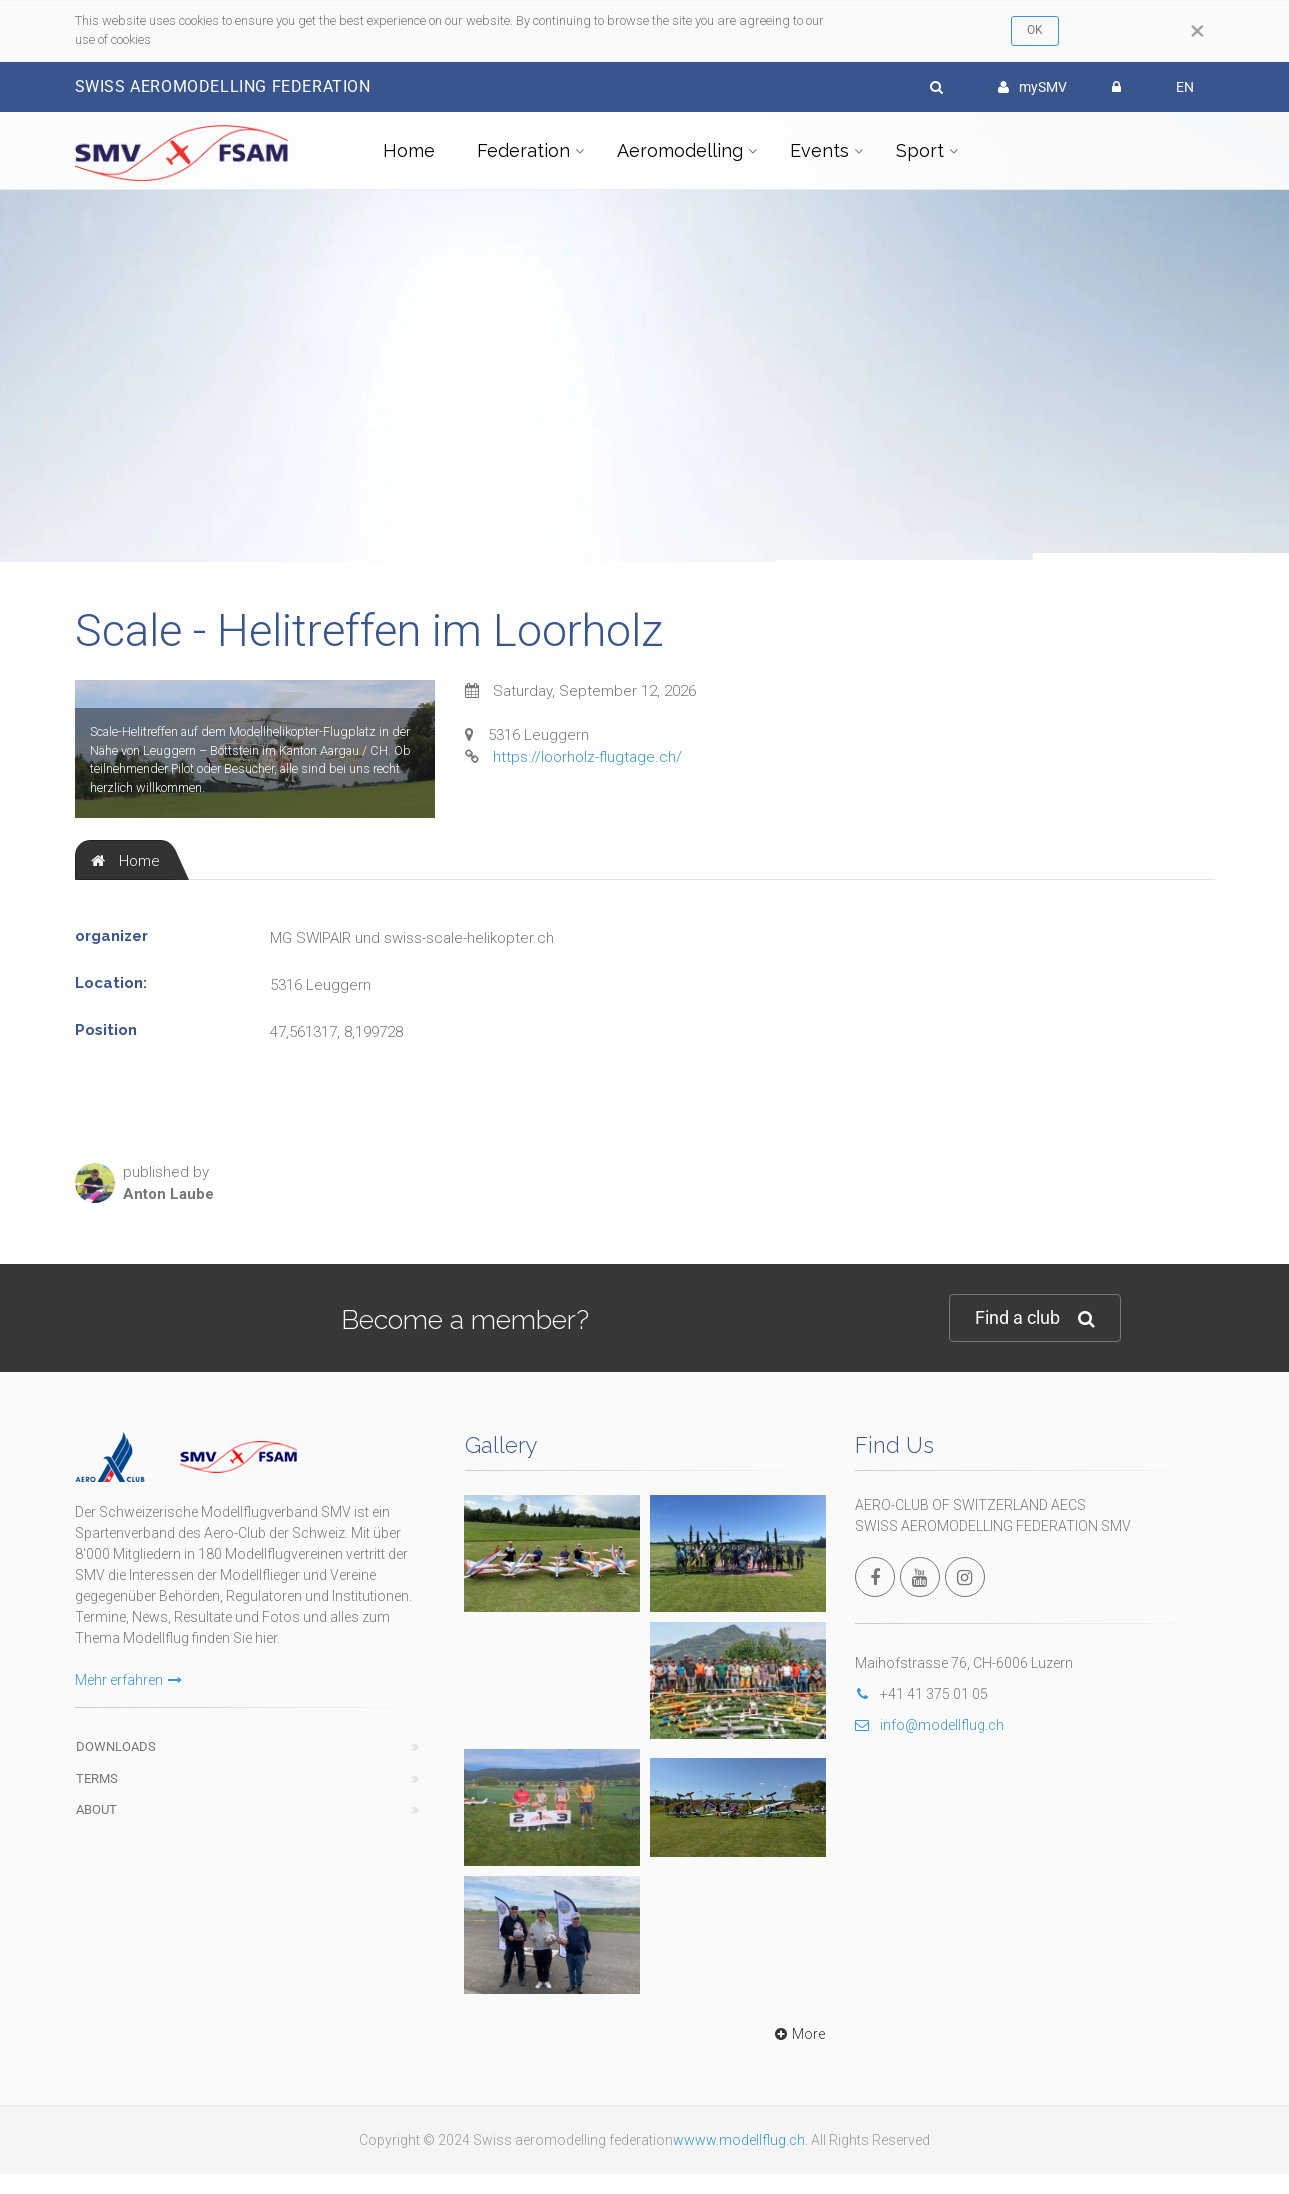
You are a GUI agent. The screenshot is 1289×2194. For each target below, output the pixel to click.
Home (409, 150)
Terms (97, 1778)
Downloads (116, 1746)
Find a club (1035, 1318)
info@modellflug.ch (929, 1725)
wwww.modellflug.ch (739, 2140)
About (96, 1809)
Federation (523, 150)
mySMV (1032, 87)
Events (819, 150)
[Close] (1197, 31)
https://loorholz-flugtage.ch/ (587, 757)
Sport (920, 150)
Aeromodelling (680, 150)
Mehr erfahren (128, 1680)
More (797, 2034)
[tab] (125, 860)
